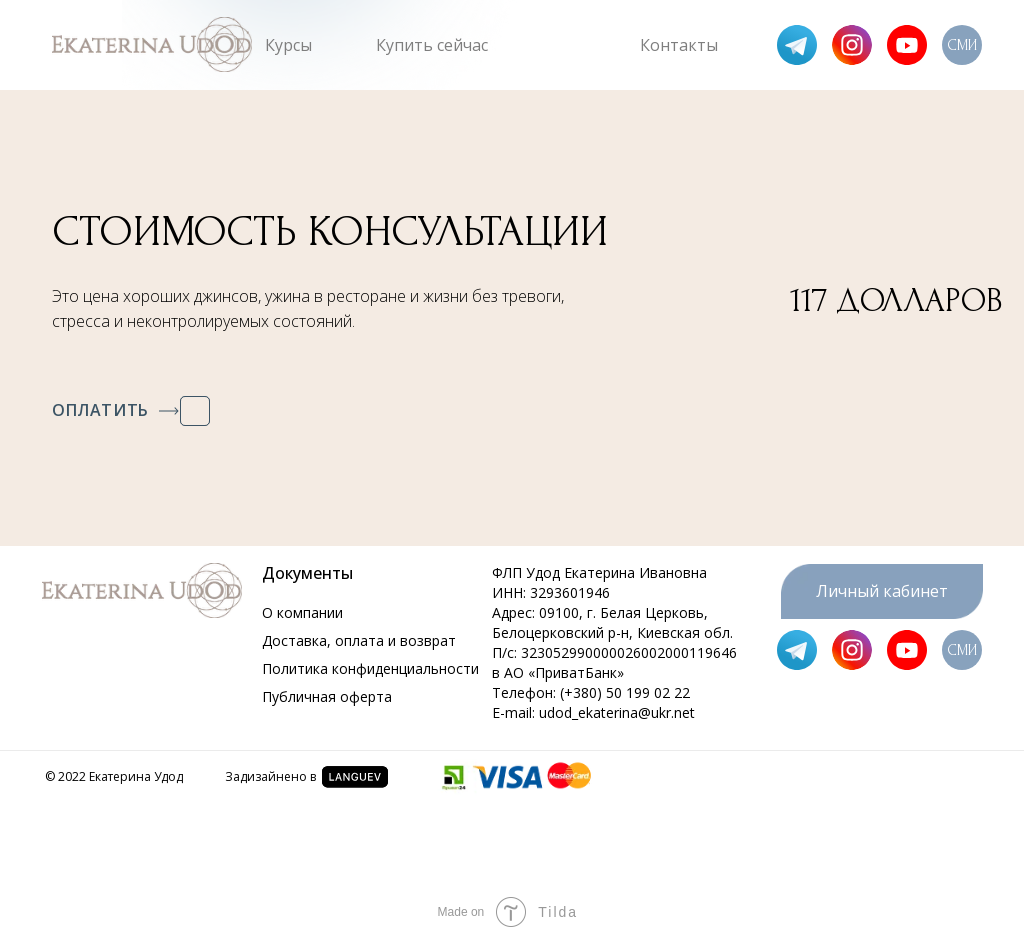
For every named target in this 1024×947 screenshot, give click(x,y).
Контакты (679, 45)
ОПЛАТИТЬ (100, 410)
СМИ (962, 45)
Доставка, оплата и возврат (359, 640)
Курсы (288, 45)
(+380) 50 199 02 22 (625, 692)
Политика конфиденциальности (370, 668)
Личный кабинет (882, 591)
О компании (302, 612)
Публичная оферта (327, 696)
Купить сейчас (432, 45)
